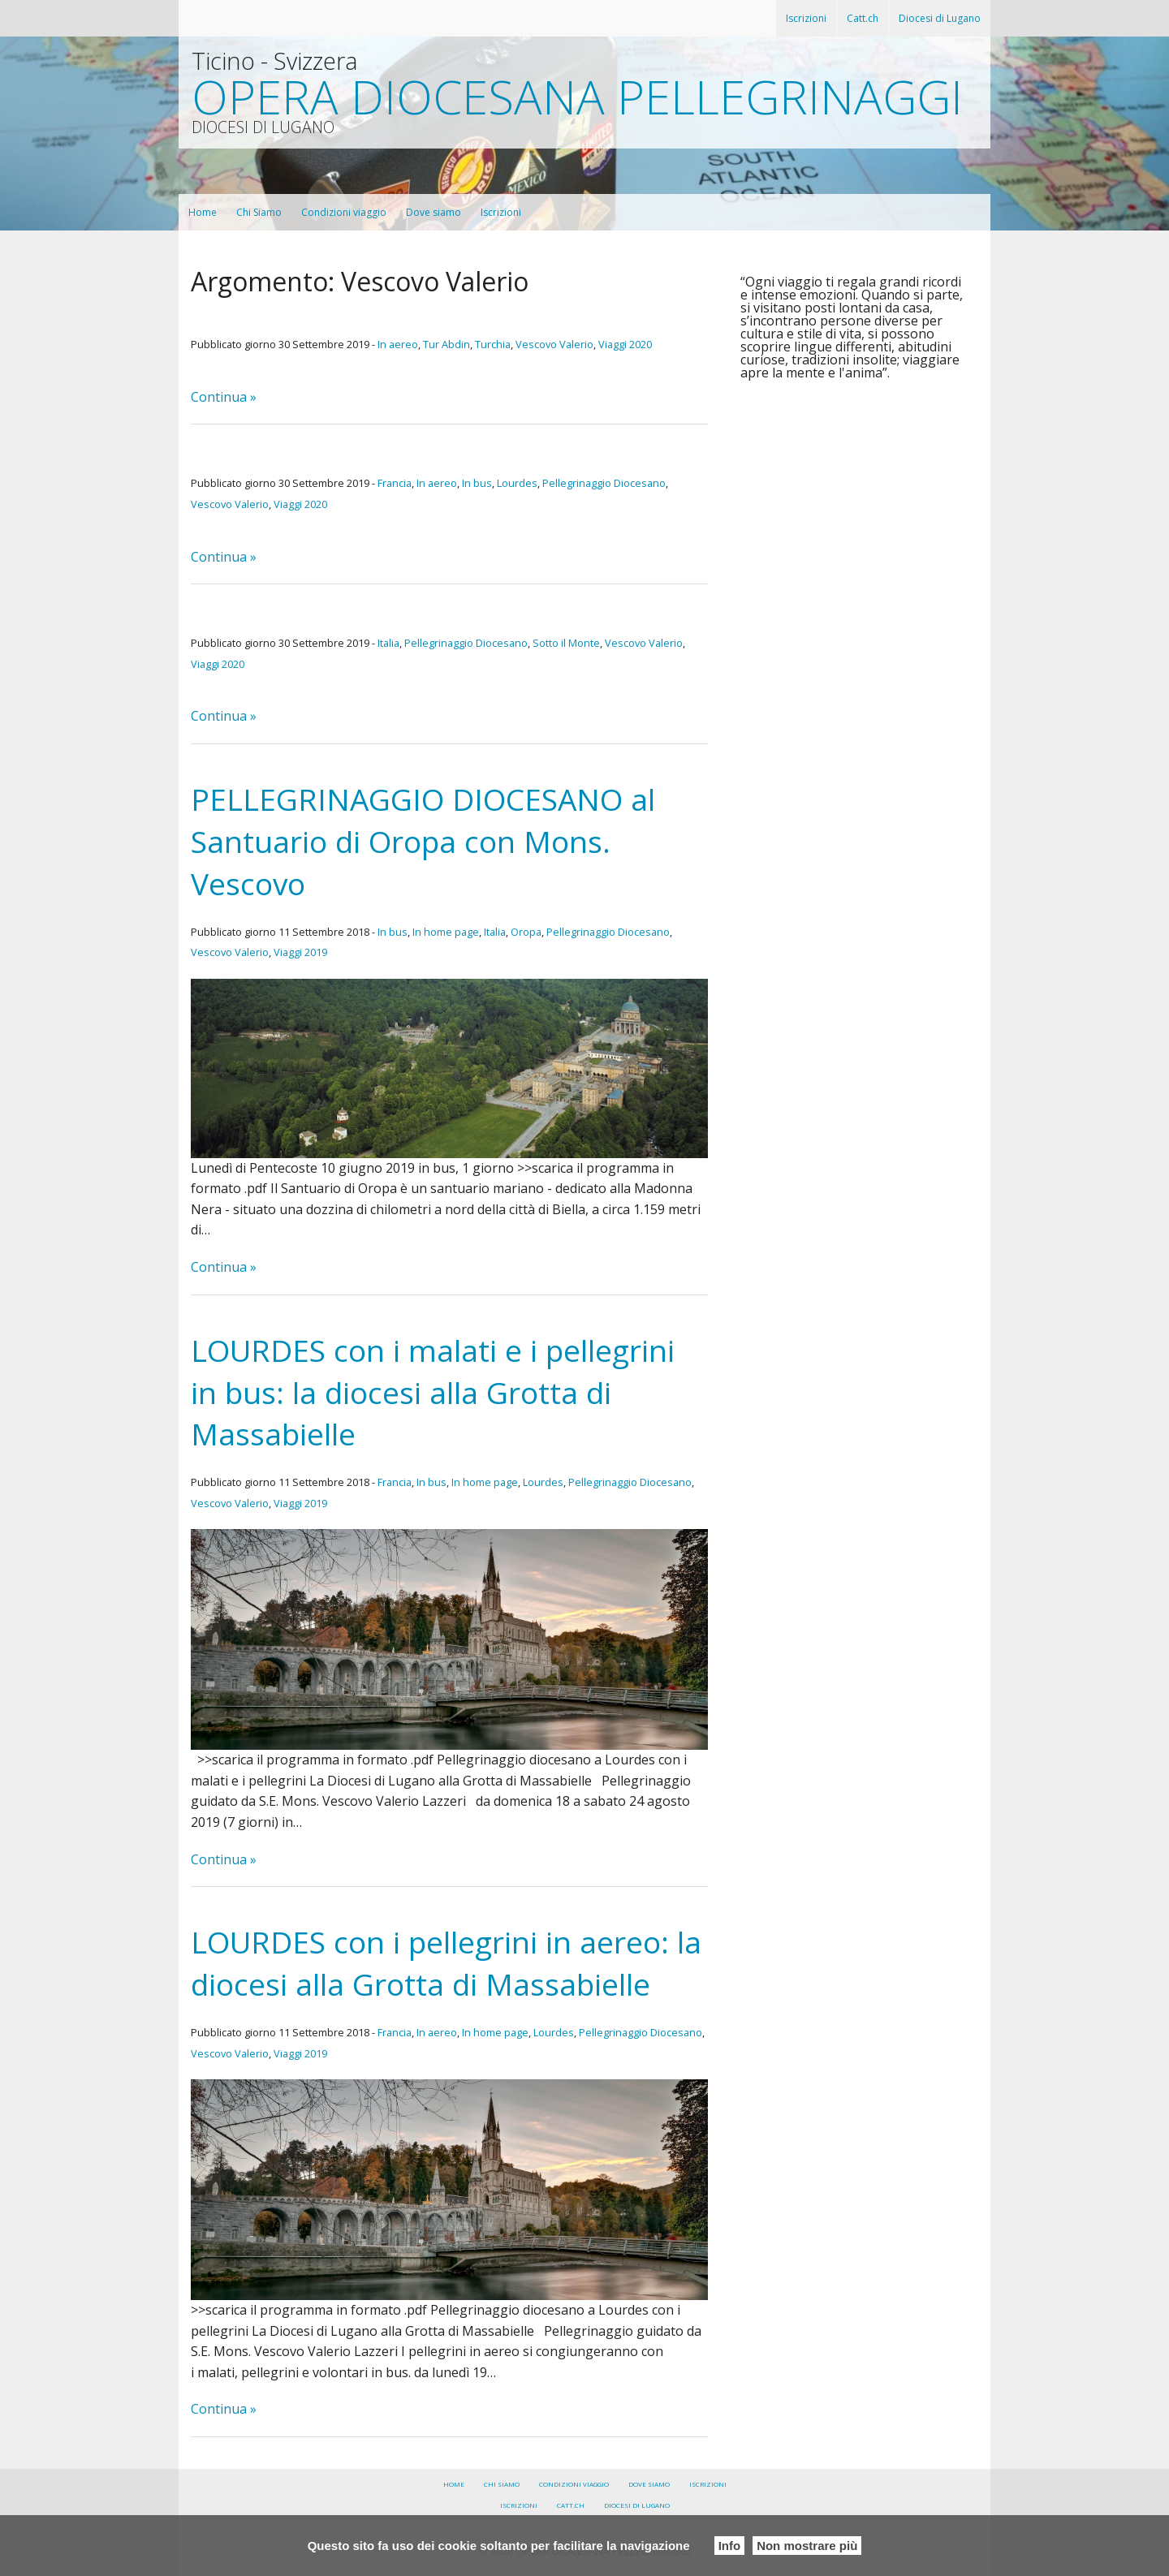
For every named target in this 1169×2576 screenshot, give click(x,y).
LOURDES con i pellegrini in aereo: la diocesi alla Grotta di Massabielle (446, 1963)
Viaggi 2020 (625, 344)
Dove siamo (433, 212)
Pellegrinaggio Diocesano (604, 483)
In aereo (397, 344)
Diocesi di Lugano (940, 18)
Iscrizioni (806, 18)
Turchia (493, 344)
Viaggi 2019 (300, 952)
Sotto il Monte (566, 642)
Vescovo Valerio (554, 344)
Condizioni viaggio (343, 212)
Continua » (224, 397)
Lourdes (517, 483)
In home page (445, 931)
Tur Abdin (446, 344)
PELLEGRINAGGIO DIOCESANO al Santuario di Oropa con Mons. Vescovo (423, 841)
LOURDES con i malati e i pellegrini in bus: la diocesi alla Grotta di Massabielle (433, 1392)
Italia (388, 642)
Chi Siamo (259, 212)
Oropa (526, 931)
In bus (477, 483)
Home (202, 212)
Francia (394, 483)
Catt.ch (862, 18)
